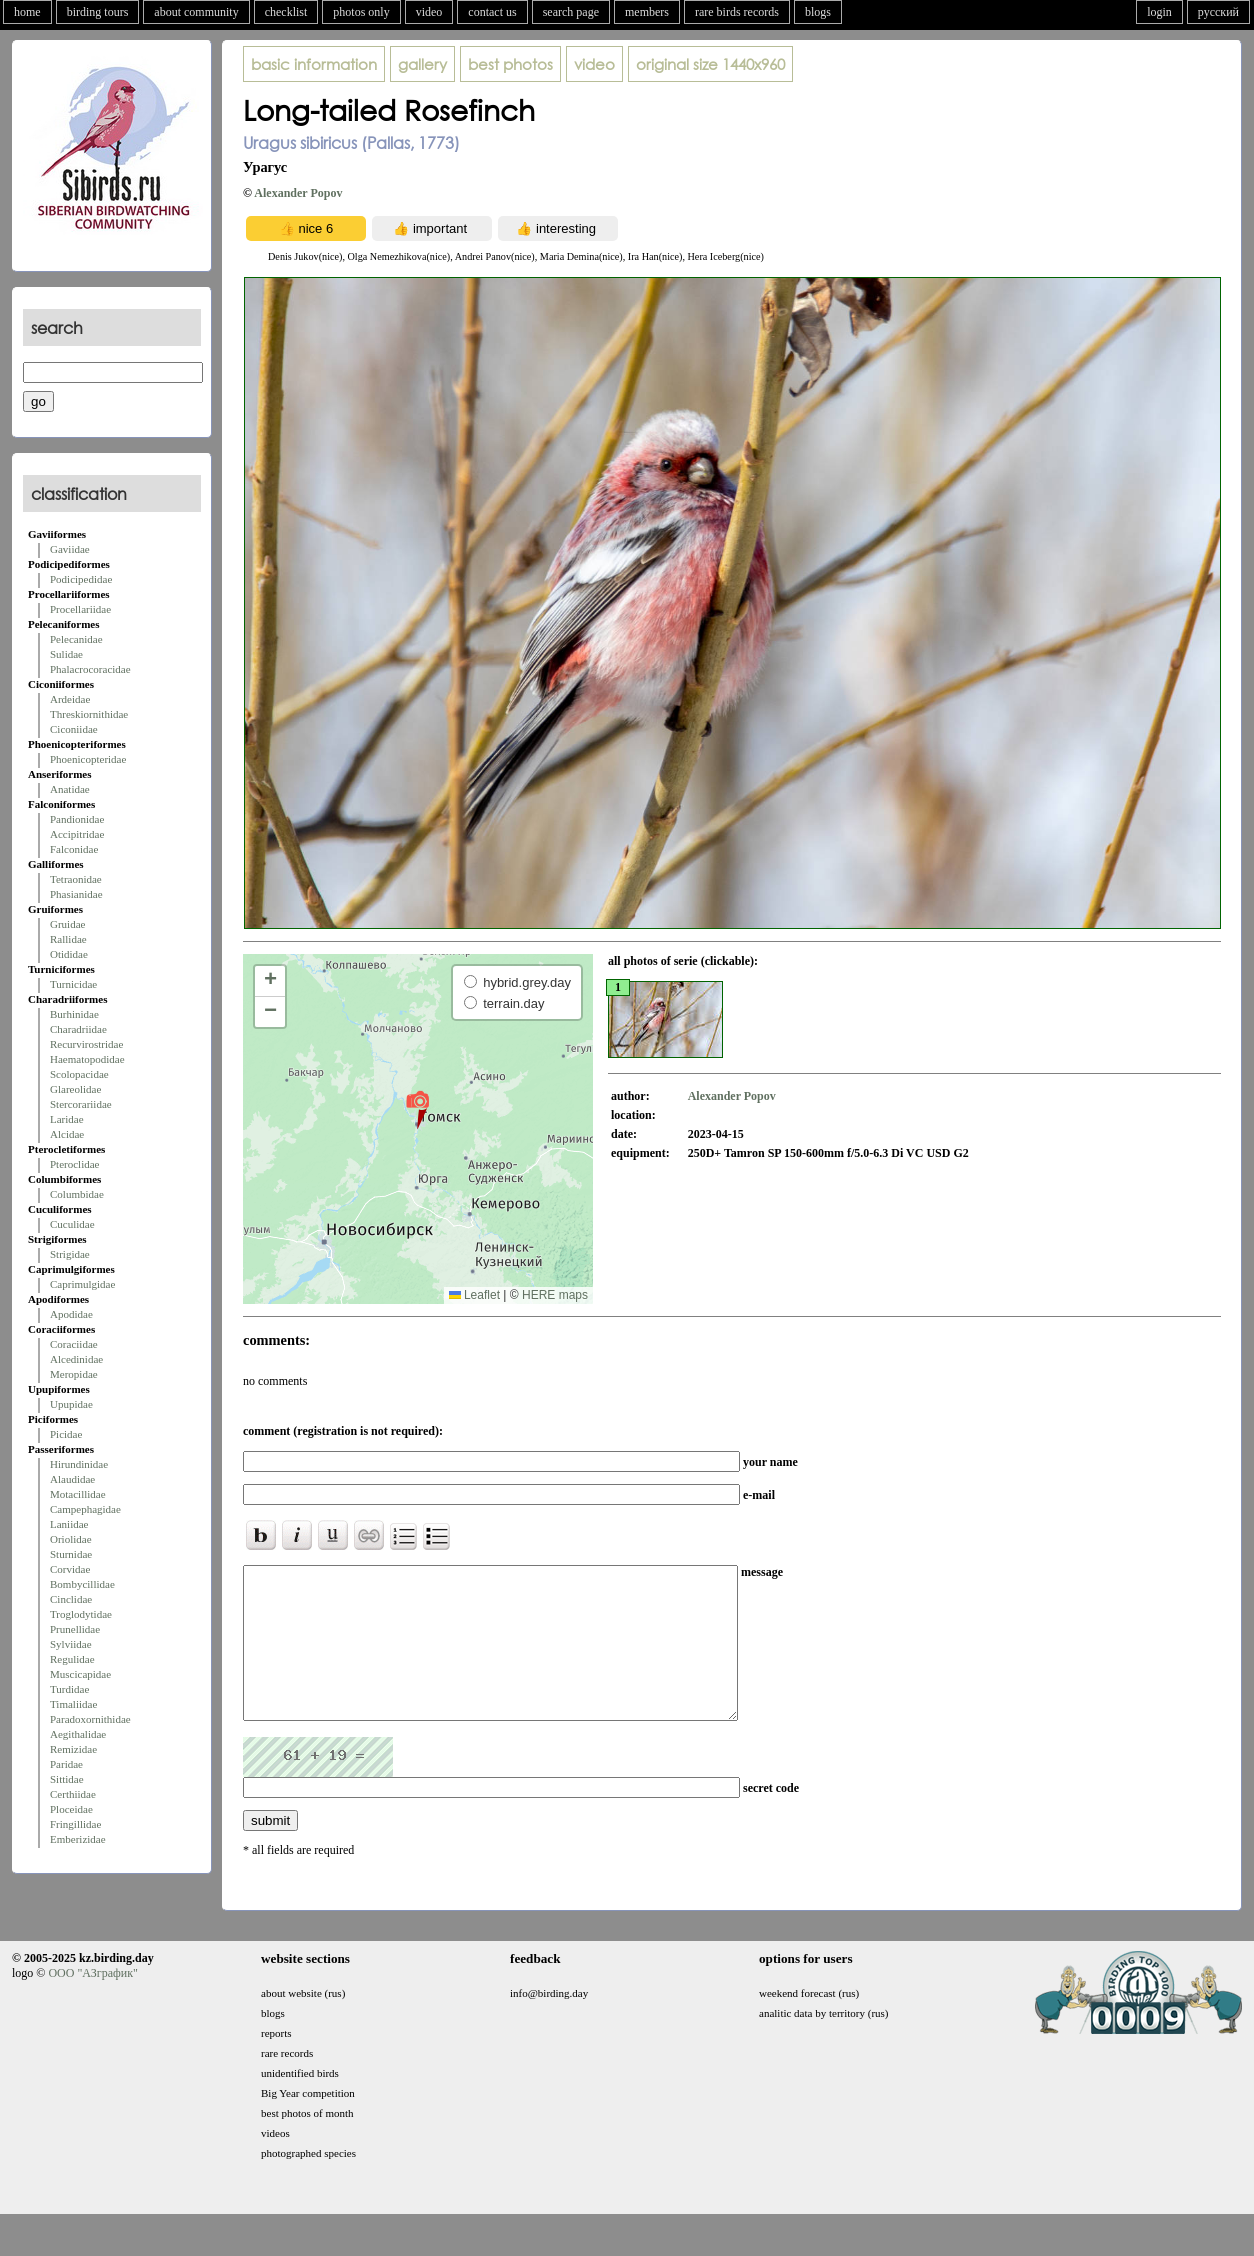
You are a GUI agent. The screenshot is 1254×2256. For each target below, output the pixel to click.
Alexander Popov (298, 193)
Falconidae (74, 849)
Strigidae (70, 1254)
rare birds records (737, 12)
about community (196, 12)
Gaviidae (70, 549)
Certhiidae (73, 1794)
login (1159, 12)
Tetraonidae (76, 879)
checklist (286, 12)
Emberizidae (78, 1839)
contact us (492, 12)
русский (1218, 12)
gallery (422, 64)
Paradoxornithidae (90, 1719)
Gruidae (67, 924)
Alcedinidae (76, 1359)
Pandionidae (77, 819)
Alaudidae (72, 1479)
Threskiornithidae (89, 714)
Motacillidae (78, 1494)
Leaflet (474, 1295)
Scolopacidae (79, 1074)
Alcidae (67, 1134)
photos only (361, 12)
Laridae (67, 1119)
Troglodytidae (81, 1614)
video (429, 12)
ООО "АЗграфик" (92, 2003)
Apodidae (71, 1314)
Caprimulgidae (82, 1284)
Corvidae (70, 1569)
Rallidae (68, 939)
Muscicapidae (80, 1674)
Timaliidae (73, 1704)
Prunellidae (75, 1629)
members (647, 12)
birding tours (98, 12)
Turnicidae (73, 984)
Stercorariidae (81, 1104)
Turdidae (69, 1689)
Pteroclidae (74, 1164)
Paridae (66, 1764)
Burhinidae (74, 1014)
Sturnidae (71, 1554)
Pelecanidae (76, 639)
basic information (314, 64)
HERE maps (555, 1295)
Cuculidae (72, 1224)
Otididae (69, 954)
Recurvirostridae (86, 1044)
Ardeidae (70, 699)
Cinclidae (71, 1599)
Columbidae (77, 1194)
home (27, 12)
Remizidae (73, 1749)
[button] (417, 1109)
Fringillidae (75, 1824)
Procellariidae (80, 609)
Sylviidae (71, 1644)
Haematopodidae (87, 1059)
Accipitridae (77, 834)
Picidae (66, 1434)
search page (571, 12)
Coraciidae (74, 1344)
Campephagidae (85, 1509)
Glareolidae (75, 1089)
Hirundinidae (79, 1464)
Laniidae (69, 1524)
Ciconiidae (74, 729)
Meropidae (74, 1374)
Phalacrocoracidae (90, 669)
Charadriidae (78, 1029)
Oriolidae (71, 1539)
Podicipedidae (81, 579)
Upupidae (71, 1404)
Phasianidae (76, 894)
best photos (510, 64)
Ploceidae (71, 1809)
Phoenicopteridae (88, 759)
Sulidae (66, 654)
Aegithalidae (78, 1734)
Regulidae (72, 1659)
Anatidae (70, 789)
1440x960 (710, 64)
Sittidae (67, 1779)
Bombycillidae (82, 1584)
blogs (818, 12)
